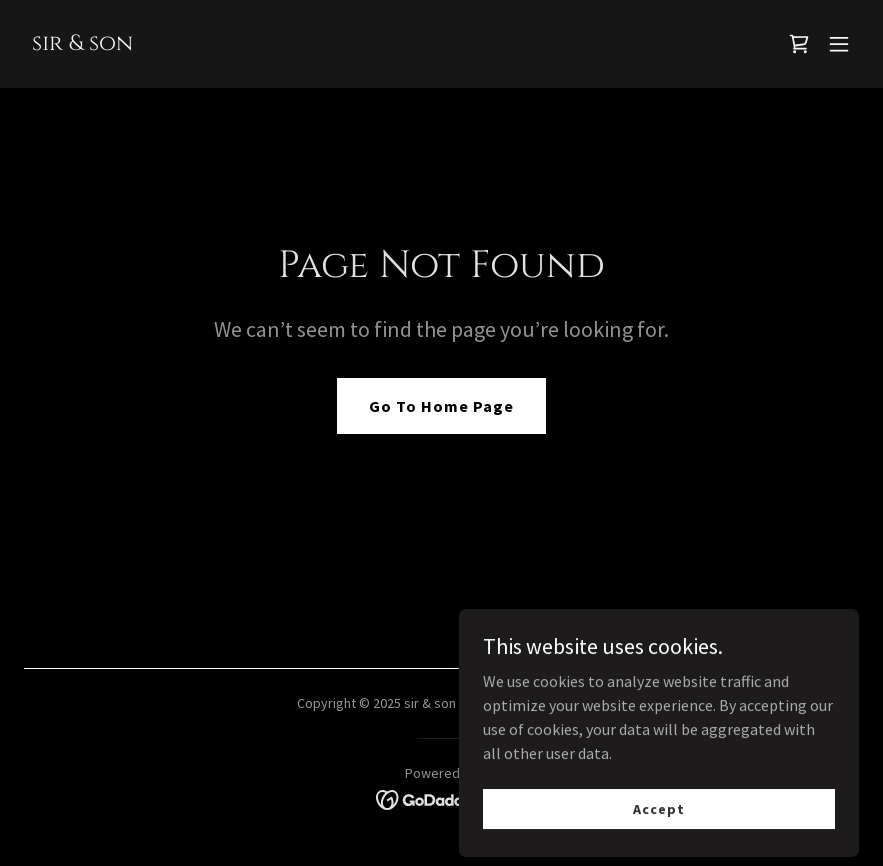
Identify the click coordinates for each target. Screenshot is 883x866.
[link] (82, 44)
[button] (839, 44)
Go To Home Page (441, 406)
